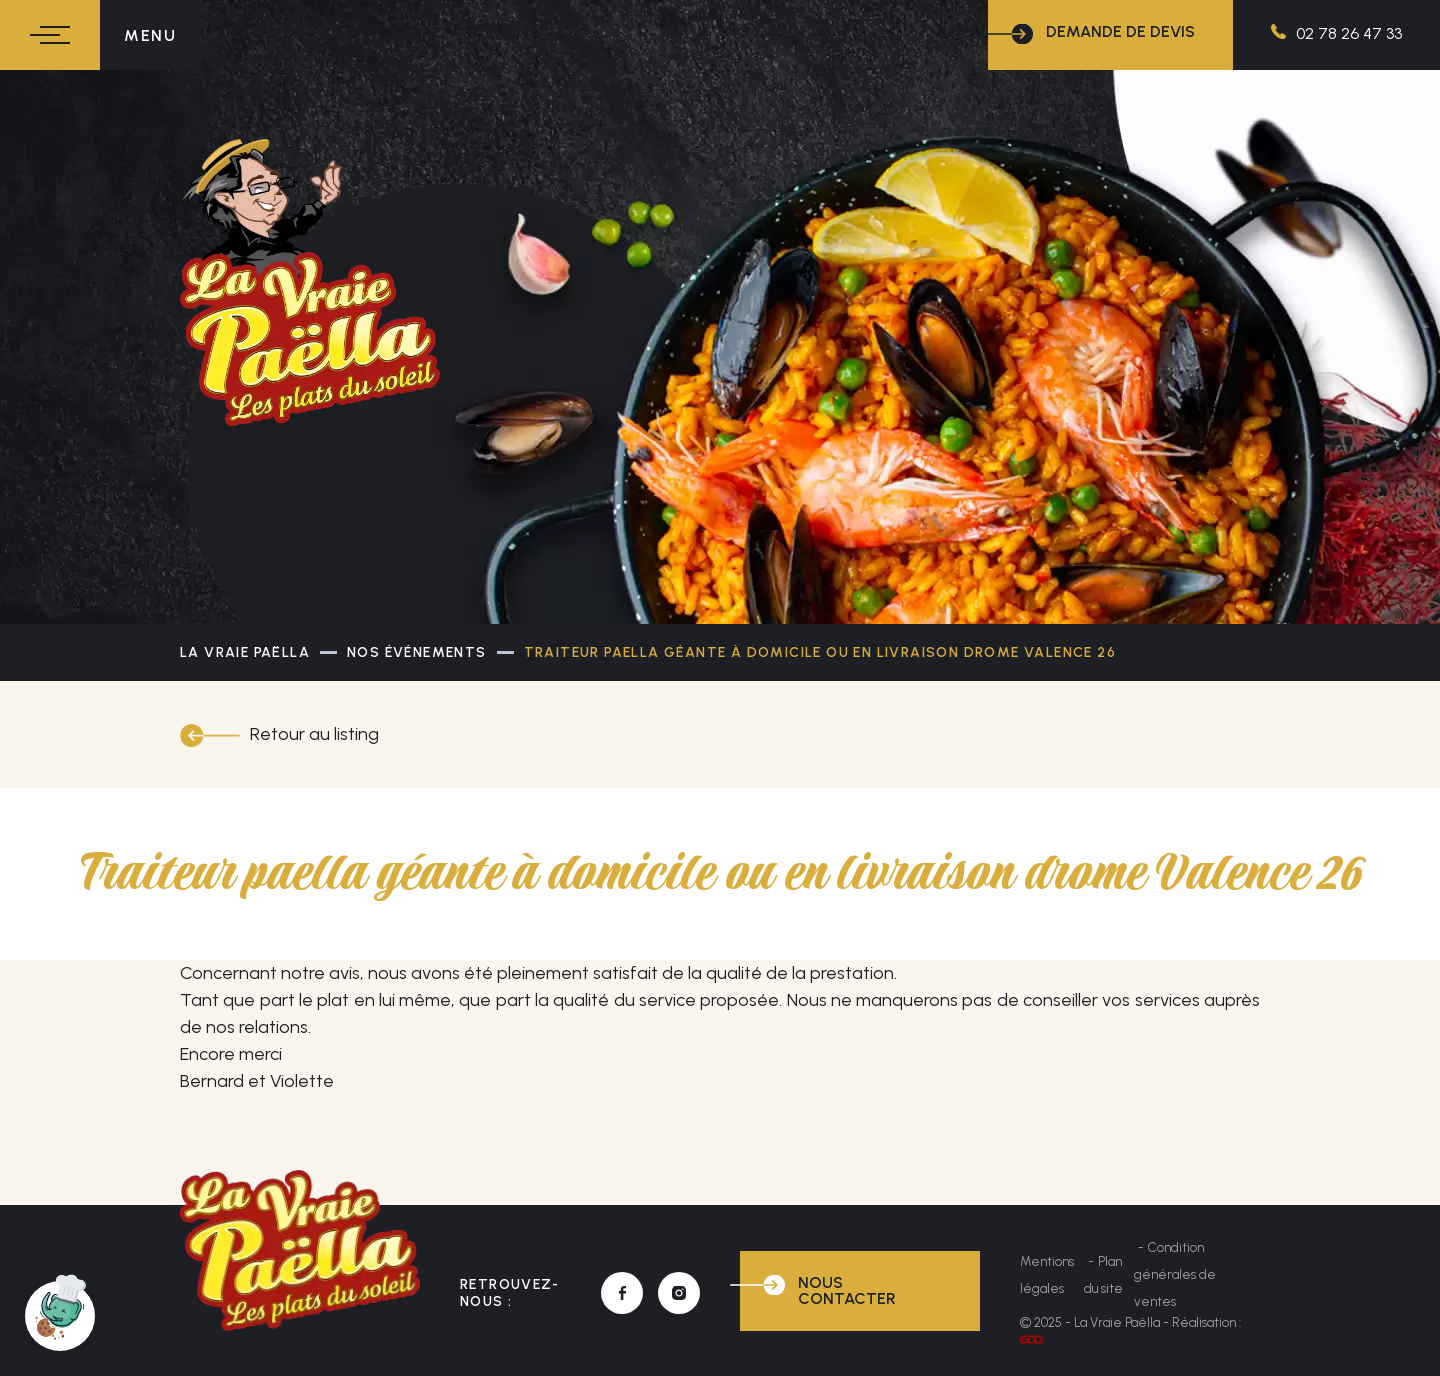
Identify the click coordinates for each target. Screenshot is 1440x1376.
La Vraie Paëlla (245, 652)
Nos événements (417, 652)
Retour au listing (314, 734)
